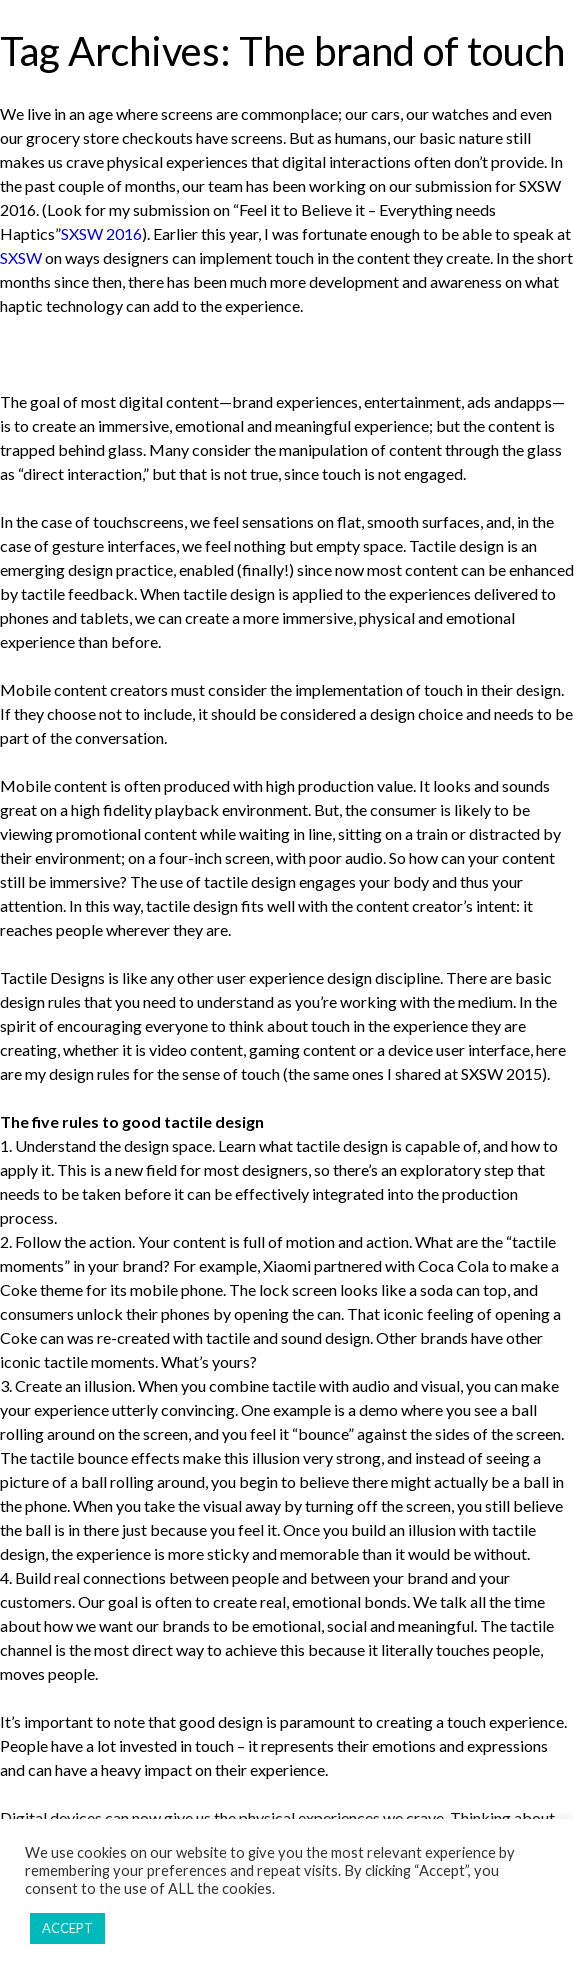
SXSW (21, 257)
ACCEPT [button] (67, 1928)
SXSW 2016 (101, 233)
